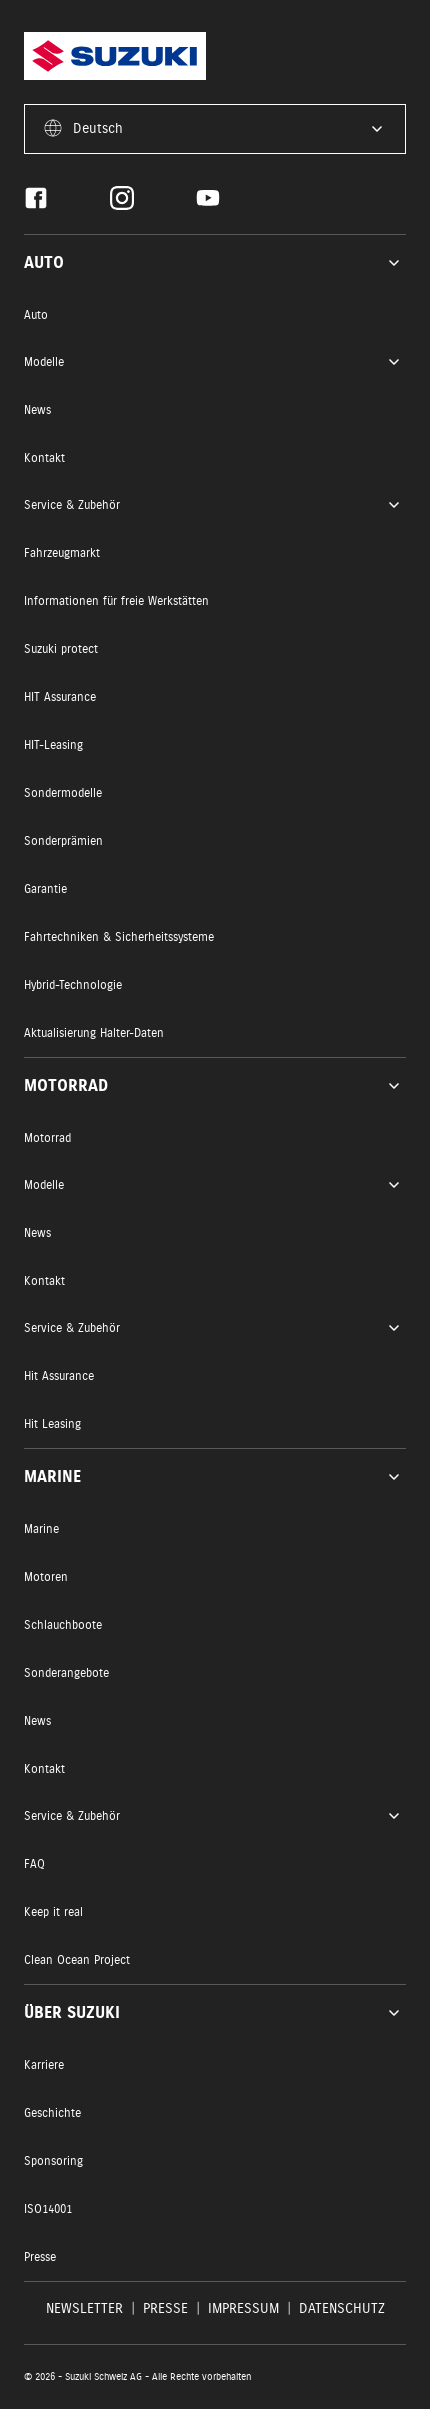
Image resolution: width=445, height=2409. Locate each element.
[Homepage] (115, 56)
